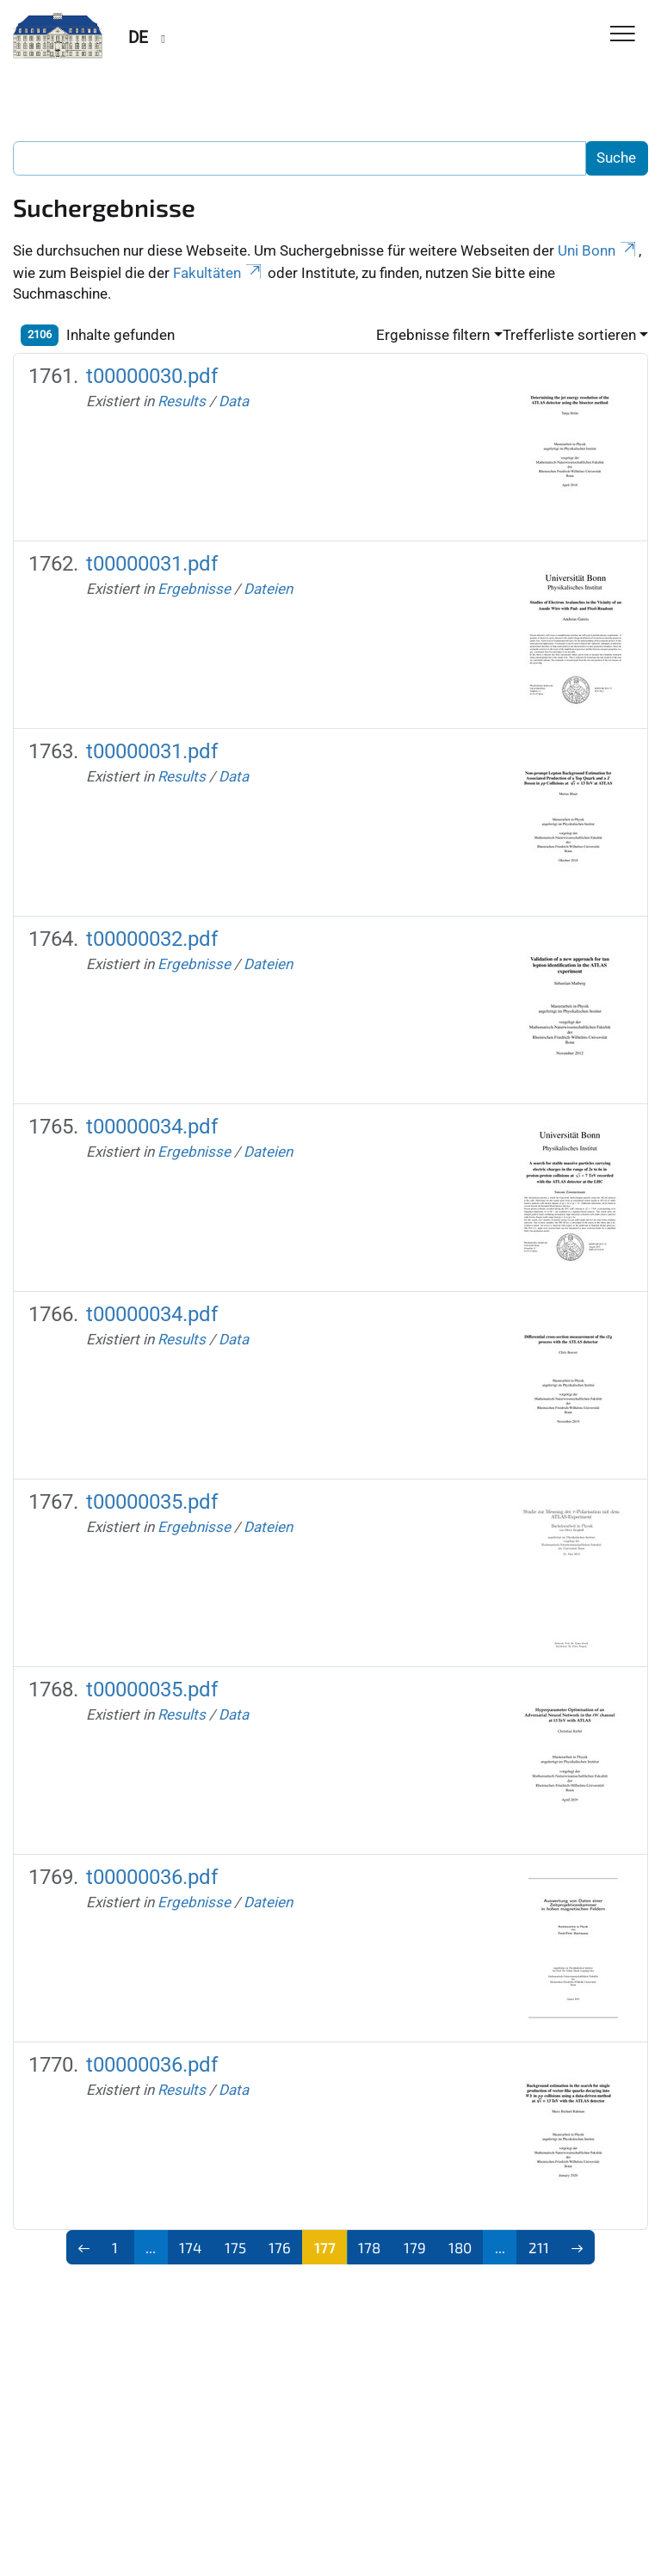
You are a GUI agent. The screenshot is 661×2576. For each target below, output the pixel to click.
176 (280, 2247)
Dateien (268, 588)
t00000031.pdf (152, 564)
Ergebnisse (194, 588)
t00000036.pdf (152, 1877)
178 (369, 2247)
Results (182, 401)
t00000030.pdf (152, 376)
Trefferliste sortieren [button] (569, 334)
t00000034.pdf (152, 1127)
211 (538, 2247)
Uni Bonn (598, 250)
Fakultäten (218, 272)
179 (415, 2247)
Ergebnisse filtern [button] (433, 334)
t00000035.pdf (152, 1502)
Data (234, 401)
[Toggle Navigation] (622, 35)
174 (190, 2247)
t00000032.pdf (152, 939)
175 (235, 2247)
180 (460, 2247)
